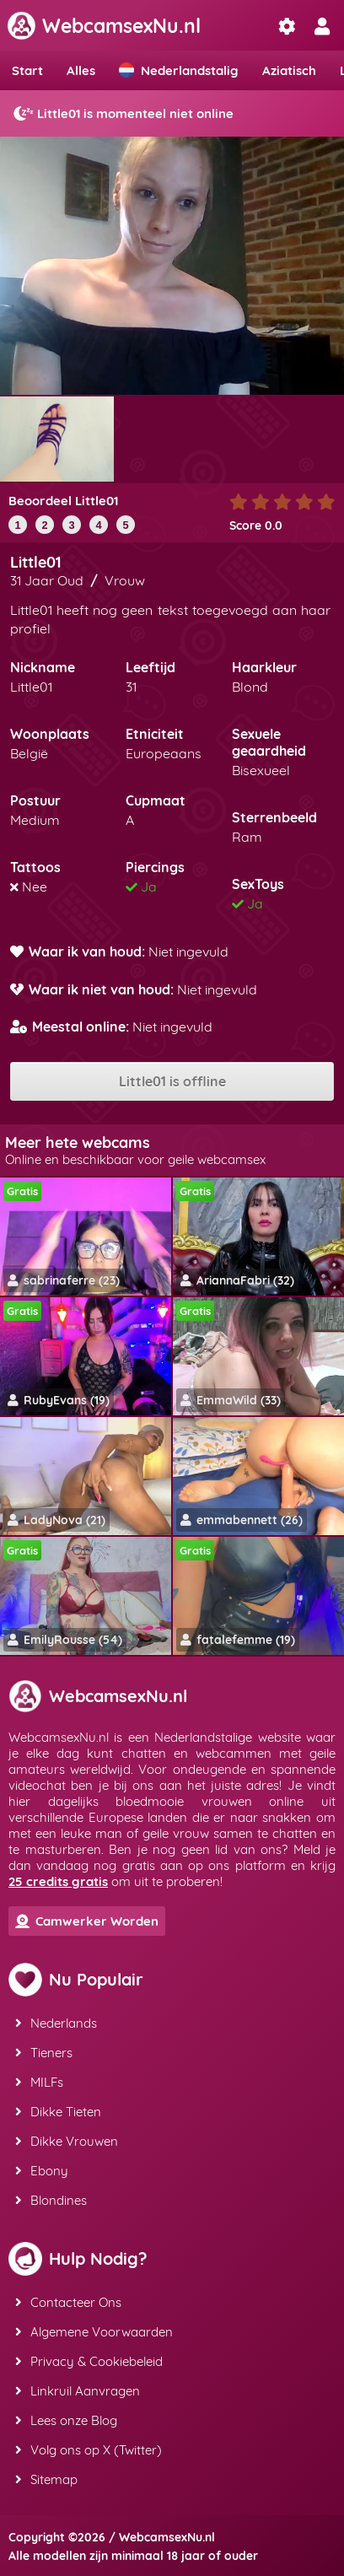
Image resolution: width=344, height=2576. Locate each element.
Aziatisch (289, 70)
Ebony (41, 2171)
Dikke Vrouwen (66, 2141)
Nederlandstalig (179, 70)
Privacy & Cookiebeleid (89, 2361)
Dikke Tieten (58, 2112)
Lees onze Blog (66, 2420)
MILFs (39, 2082)
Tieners (44, 2053)
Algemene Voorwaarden (94, 2332)
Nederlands (56, 2023)
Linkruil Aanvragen (77, 2391)
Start (27, 70)
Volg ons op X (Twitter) (88, 2450)
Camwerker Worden (87, 1921)
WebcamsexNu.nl (104, 25)
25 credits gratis (58, 1881)
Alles (81, 70)
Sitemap (46, 2479)
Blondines (51, 2200)
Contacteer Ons (68, 2302)
